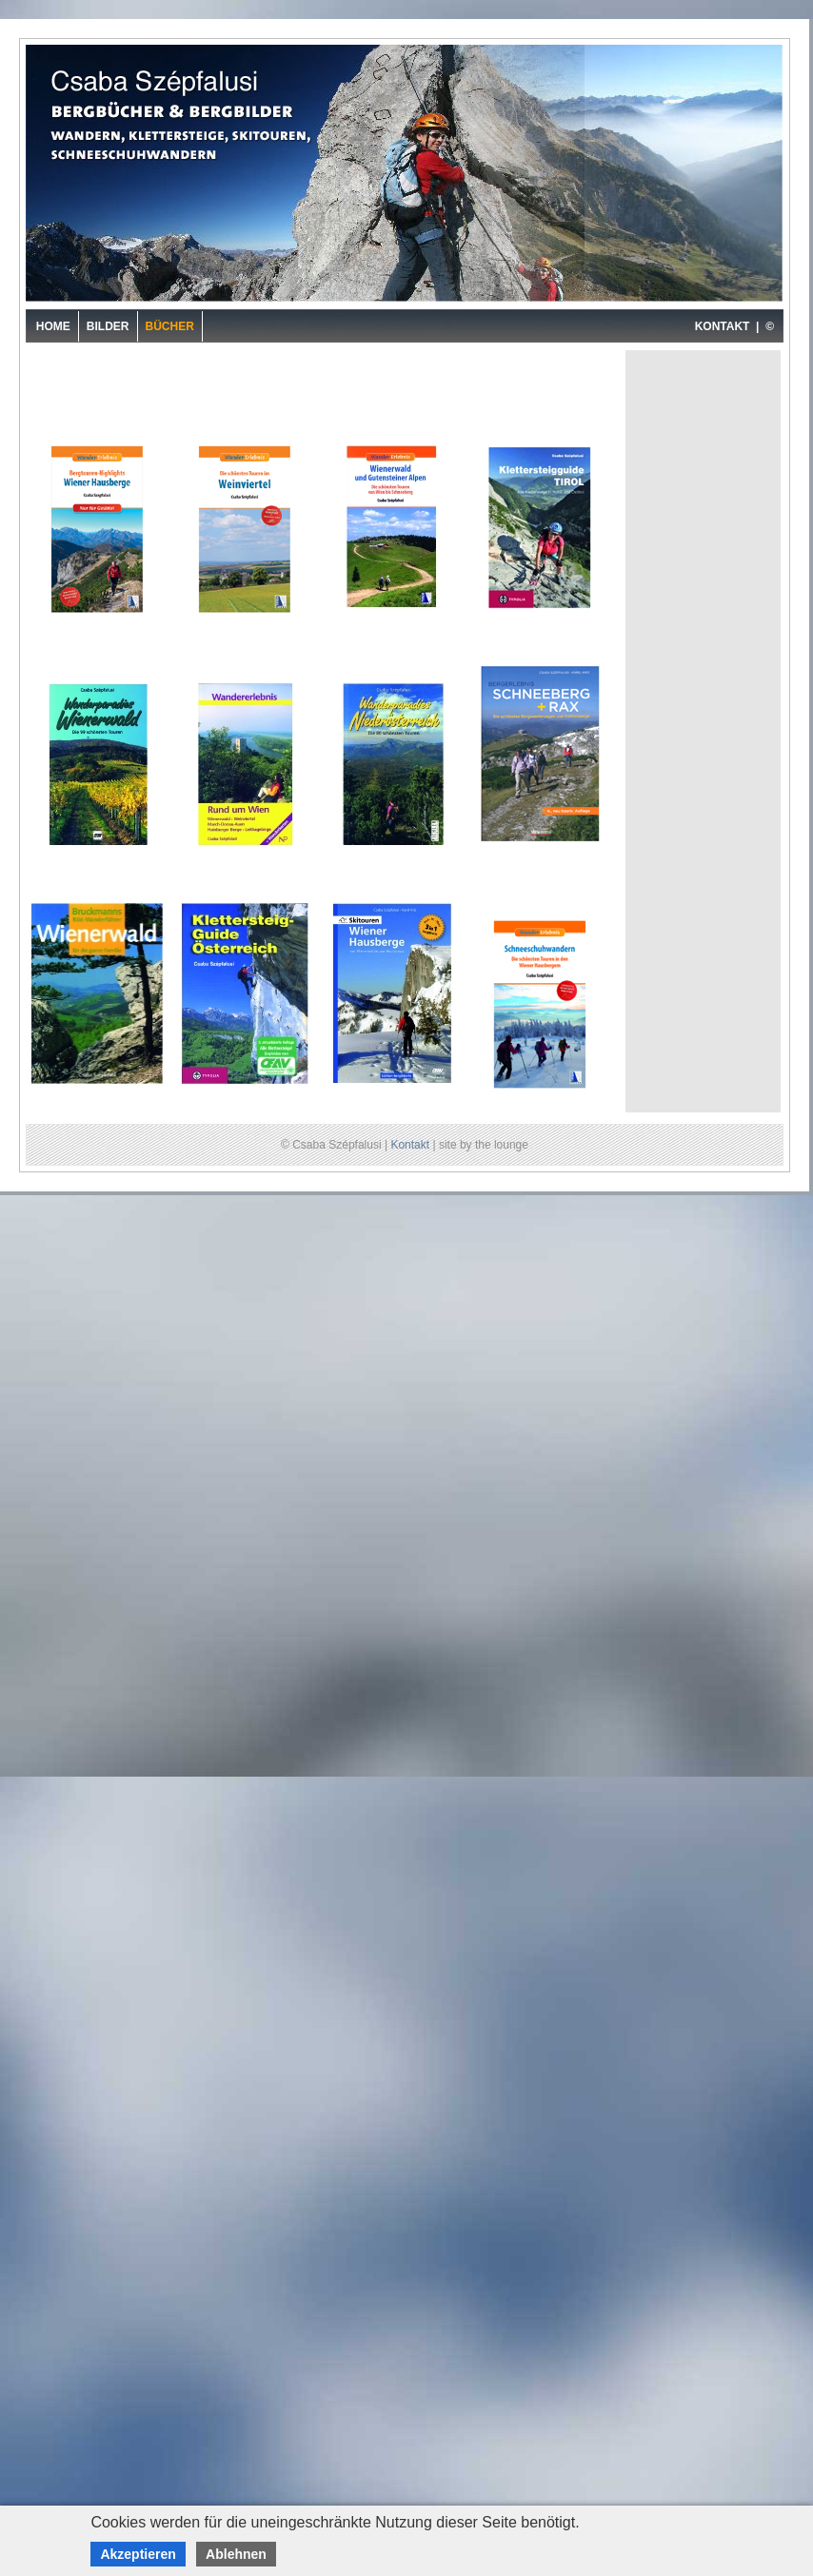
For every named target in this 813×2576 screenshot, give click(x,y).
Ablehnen (236, 2554)
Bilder (108, 326)
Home (53, 326)
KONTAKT (722, 326)
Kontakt (409, 1144)
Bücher (170, 326)
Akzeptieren (137, 2554)
